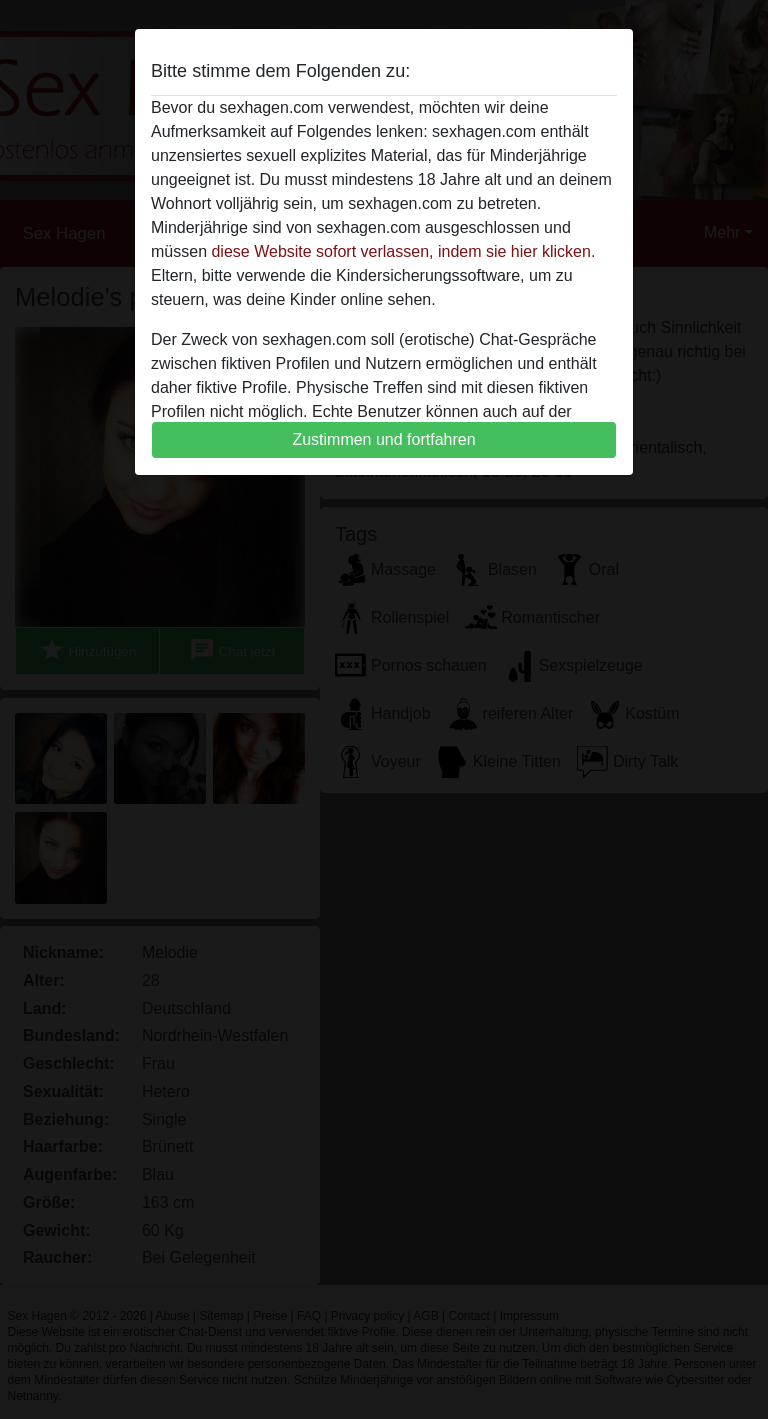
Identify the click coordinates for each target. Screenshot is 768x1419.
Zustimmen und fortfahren (383, 439)
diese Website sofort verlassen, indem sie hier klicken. (403, 251)
